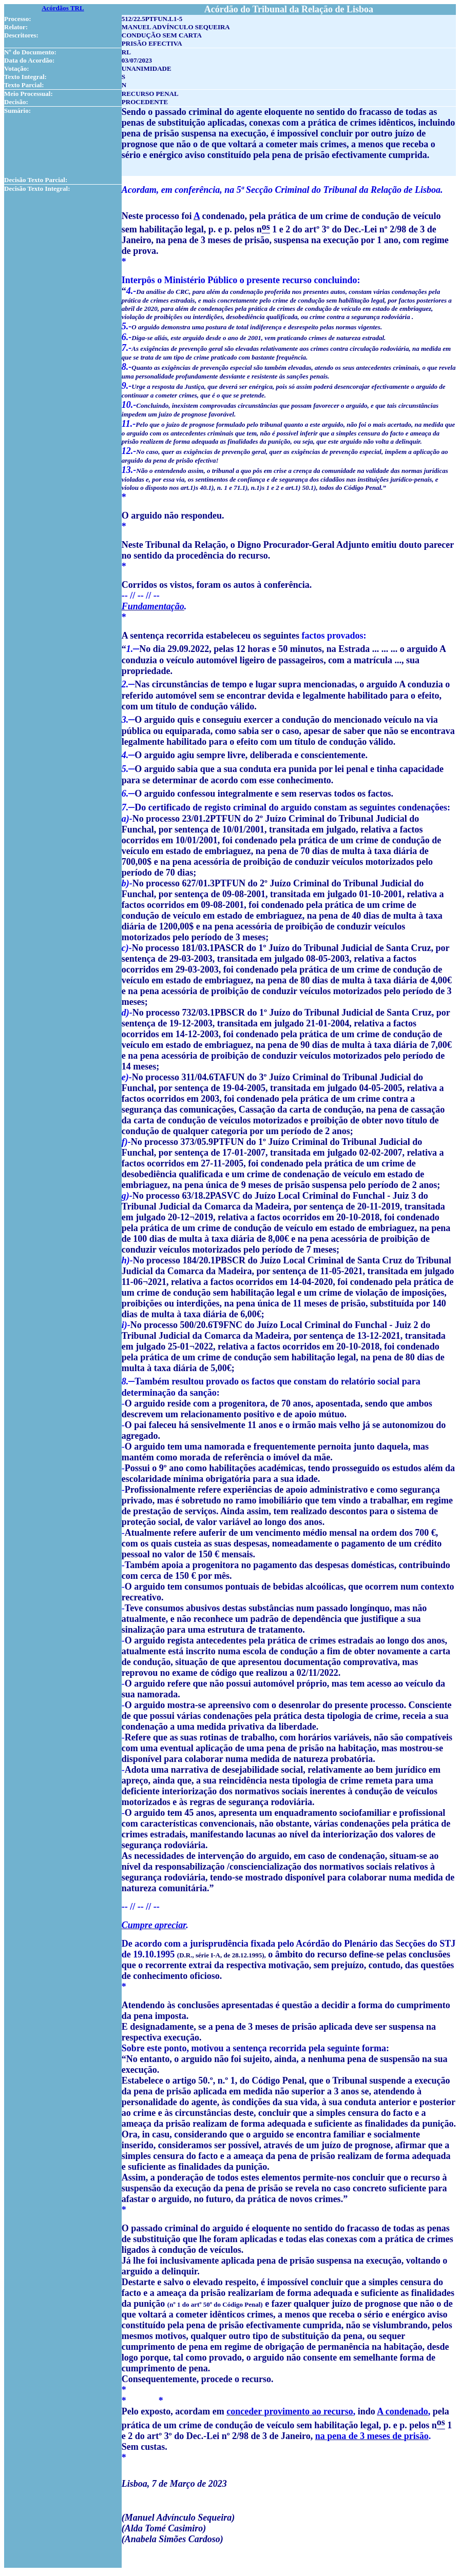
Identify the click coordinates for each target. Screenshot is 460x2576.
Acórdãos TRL (63, 8)
